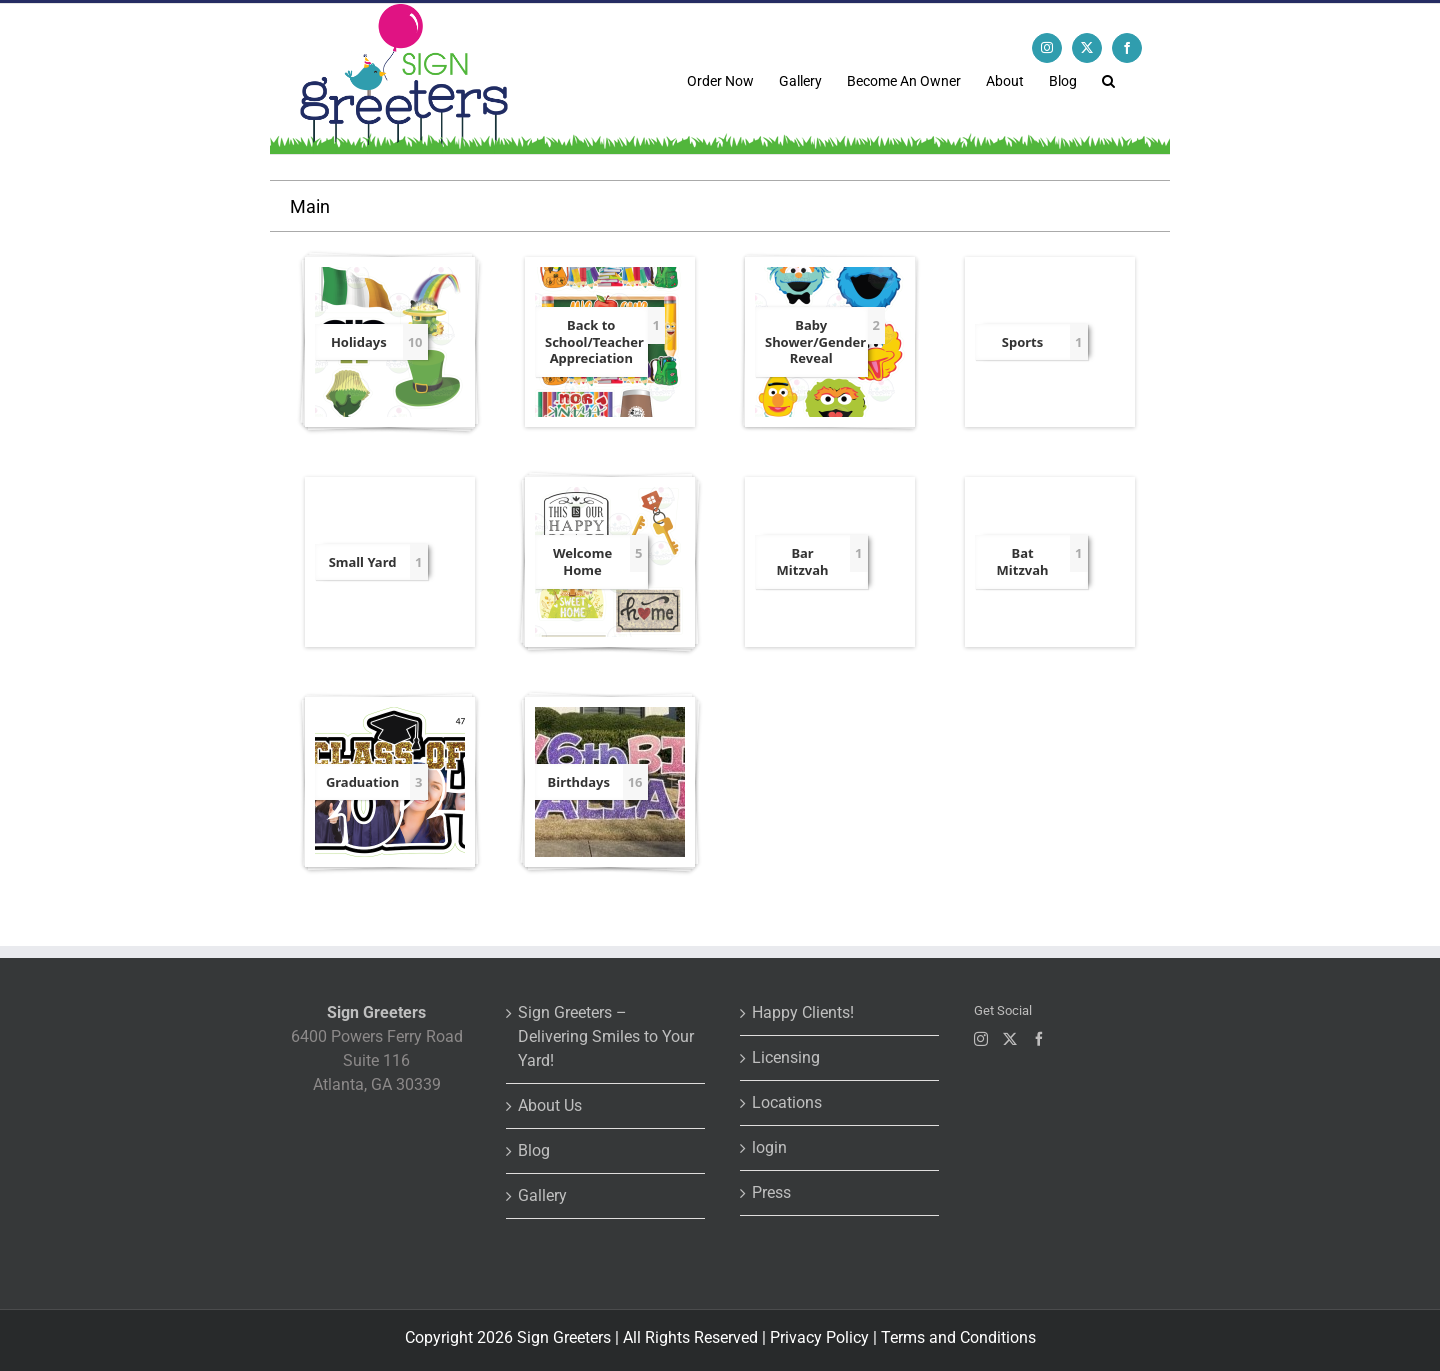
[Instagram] (981, 1039)
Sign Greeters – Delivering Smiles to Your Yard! (606, 1036)
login (769, 1147)
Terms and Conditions (958, 1337)
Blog (534, 1150)
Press (771, 1192)
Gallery (542, 1195)
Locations (787, 1102)
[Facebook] (1039, 1039)
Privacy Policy (819, 1337)
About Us (550, 1105)
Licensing (786, 1057)
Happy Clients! (803, 1012)
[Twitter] (1010, 1039)
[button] (1108, 79)
